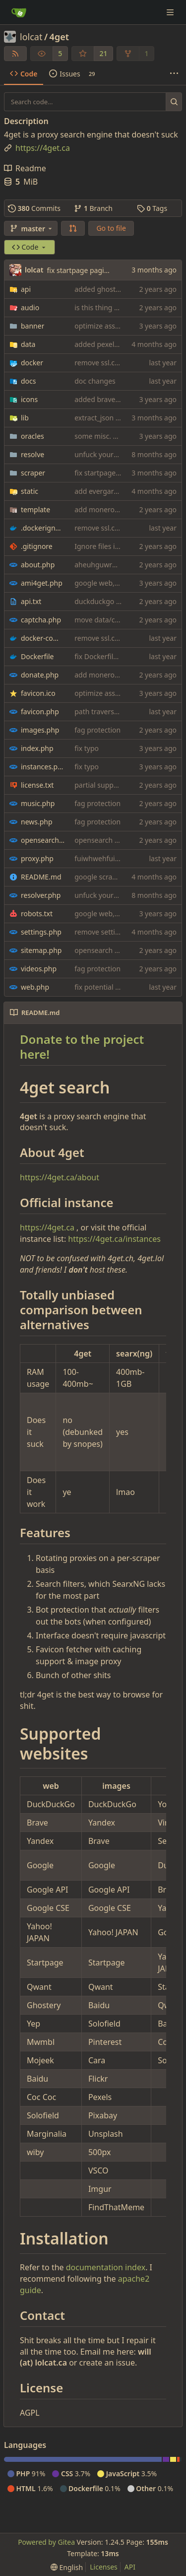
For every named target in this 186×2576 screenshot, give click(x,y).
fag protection (97, 730)
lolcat (31, 37)
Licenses (104, 2567)
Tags (152, 208)
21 (103, 53)
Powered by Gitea (46, 2542)
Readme (25, 168)
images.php (40, 730)
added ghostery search (111, 289)
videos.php (39, 968)
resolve (32, 454)
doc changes (95, 381)
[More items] (174, 74)
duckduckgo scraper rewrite (119, 601)
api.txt (31, 601)
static (29, 491)
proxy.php (37, 858)
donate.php (40, 674)
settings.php (41, 932)
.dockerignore (42, 528)
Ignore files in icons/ (107, 546)
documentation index (105, 2267)
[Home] (19, 12)
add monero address (108, 509)
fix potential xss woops (111, 987)
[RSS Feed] (15, 53)
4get (59, 37)
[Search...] (174, 101)
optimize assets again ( (111, 326)
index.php (37, 748)
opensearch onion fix (108, 840)
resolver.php (41, 895)
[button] (73, 228)
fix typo (86, 748)
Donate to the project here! (82, 1046)
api (26, 289)
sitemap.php (41, 950)
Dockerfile (37, 656)
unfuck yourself (99, 454)
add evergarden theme (111, 491)
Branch (93, 208)
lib (25, 417)
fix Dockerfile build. (105, 656)
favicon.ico (38, 693)
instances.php (42, 766)
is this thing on (98, 307)
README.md (41, 876)
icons (29, 399)
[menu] (67, 2567)
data (28, 344)
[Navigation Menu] (171, 12)
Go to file (110, 228)
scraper (33, 472)
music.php (38, 803)
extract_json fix (98, 417)
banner (32, 326)
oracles (32, 436)
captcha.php (41, 619)
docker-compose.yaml (42, 638)
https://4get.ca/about (59, 1177)
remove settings (100, 932)
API (129, 2567)
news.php (37, 821)
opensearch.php (42, 840)
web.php (35, 987)
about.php (38, 564)
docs (28, 381)
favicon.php (40, 711)
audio (30, 307)
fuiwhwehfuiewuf (102, 858)
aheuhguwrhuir (99, 564)
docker (32, 362)
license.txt (37, 785)
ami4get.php (41, 583)
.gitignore (37, 546)
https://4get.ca (47, 1227)
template (35, 509)
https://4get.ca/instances (114, 1238)
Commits (34, 208)
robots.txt (37, 913)
